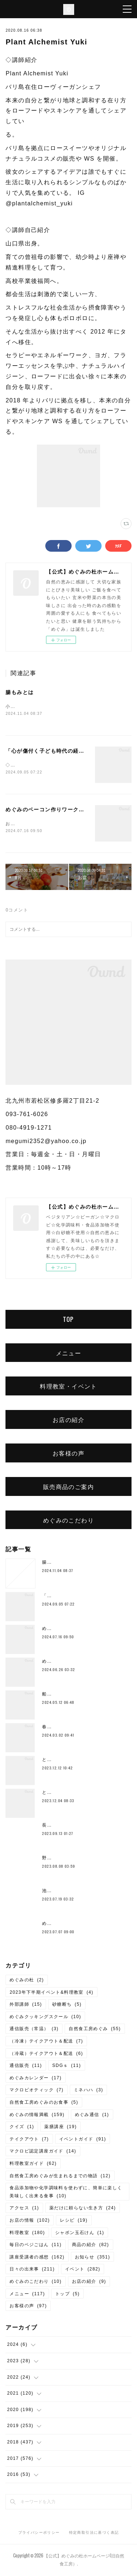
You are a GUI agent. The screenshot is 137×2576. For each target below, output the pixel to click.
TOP (68, 1320)
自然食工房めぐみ (95, 2030)
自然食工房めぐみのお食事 (43, 2103)
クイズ (21, 2128)
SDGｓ (66, 2066)
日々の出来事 (31, 2270)
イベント (82, 2270)
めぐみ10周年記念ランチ (69, 1662)
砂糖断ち (67, 2005)
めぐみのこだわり (68, 1521)
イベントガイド (82, 2140)
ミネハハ (88, 2091)
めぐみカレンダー (35, 2079)
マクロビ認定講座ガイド (42, 2152)
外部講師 (25, 2005)
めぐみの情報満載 (36, 2116)
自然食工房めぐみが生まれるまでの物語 (59, 2177)
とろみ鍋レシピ (59, 1761)
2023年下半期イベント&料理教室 (51, 1993)
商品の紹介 (90, 2246)
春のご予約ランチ (61, 1728)
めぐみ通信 (92, 2116)
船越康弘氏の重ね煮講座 (69, 1695)
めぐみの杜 (26, 1981)
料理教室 (27, 2234)
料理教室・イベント (68, 1387)
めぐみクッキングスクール (45, 2018)
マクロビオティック (36, 2091)
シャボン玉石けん (79, 2234)
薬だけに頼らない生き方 (82, 2209)
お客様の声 (68, 1454)
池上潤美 (52, 1892)
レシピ (73, 2221)
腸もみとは (19, 692)
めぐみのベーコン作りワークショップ (53, 811)
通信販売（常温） (33, 2030)
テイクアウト (29, 2140)
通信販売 (25, 2066)
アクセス (24, 2209)
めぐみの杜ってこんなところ (74, 1924)
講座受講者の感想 (36, 2258)
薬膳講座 (60, 2128)
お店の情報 (29, 2221)
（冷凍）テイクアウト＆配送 (46, 2042)
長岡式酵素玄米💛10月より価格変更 (82, 1826)
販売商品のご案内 (68, 1488)
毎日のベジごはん (35, 2246)
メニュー (68, 1354)
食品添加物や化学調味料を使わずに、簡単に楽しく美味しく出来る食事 (65, 2193)
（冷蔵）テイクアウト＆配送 (46, 2054)
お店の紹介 (68, 1421)
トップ (67, 2295)
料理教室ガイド (33, 2164)
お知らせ (92, 2258)
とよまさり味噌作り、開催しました (81, 1793)
